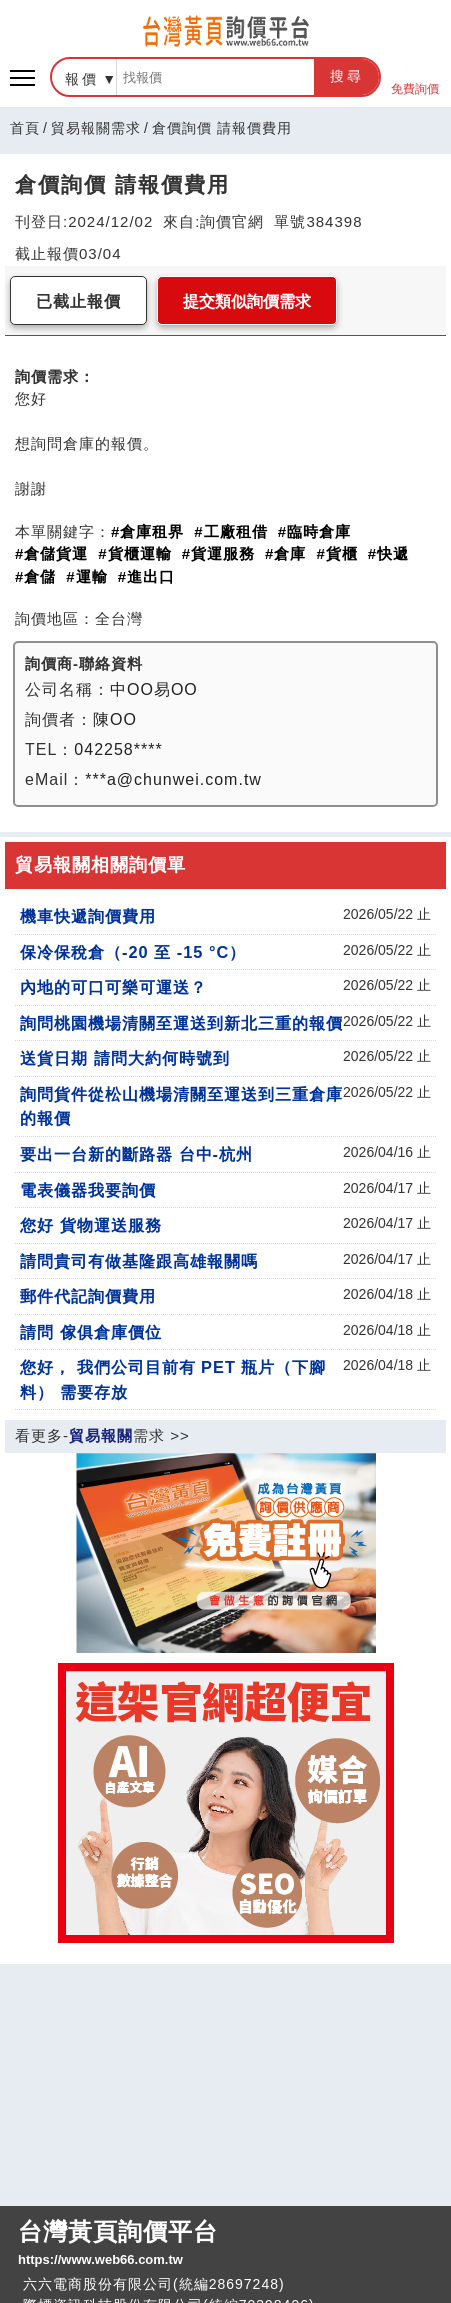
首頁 (25, 128)
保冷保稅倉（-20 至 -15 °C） (133, 952)
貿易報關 (101, 1435)
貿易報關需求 (96, 128)
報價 (82, 79)
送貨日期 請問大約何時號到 (125, 1058)
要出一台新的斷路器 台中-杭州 (136, 1154)
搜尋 (347, 76)
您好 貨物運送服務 (91, 1225)
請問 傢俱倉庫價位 (91, 1332)
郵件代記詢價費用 (88, 1296)
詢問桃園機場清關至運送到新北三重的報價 (181, 1023)
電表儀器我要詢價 (88, 1190)
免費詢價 (415, 77)
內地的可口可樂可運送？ (113, 987)
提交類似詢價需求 (247, 301)
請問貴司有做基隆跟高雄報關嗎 (139, 1261)
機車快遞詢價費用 (88, 916)
